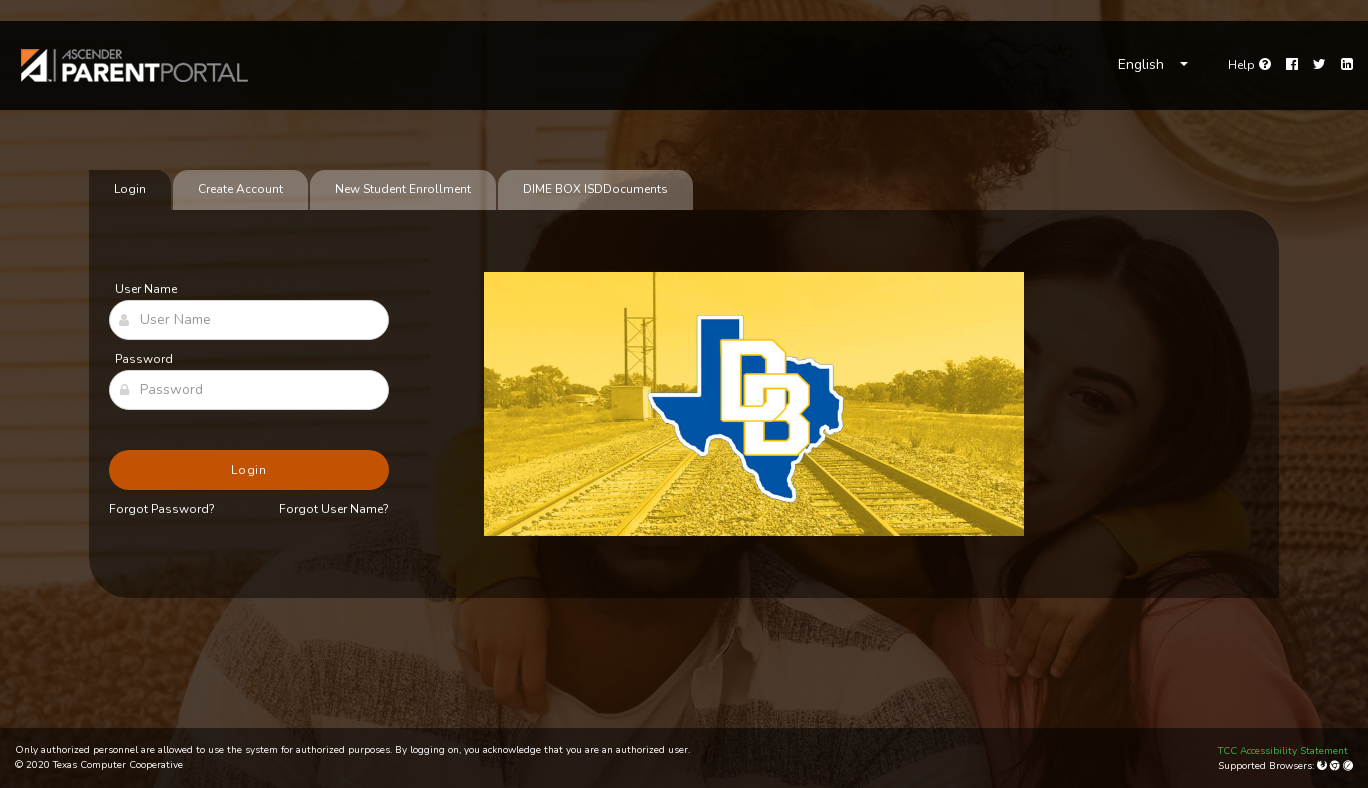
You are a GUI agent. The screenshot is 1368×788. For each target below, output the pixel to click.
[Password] (249, 390)
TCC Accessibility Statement (1283, 751)
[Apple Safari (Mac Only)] (1348, 766)
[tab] (595, 190)
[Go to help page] (1249, 65)
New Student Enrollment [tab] (403, 189)
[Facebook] (1292, 65)
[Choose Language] (1153, 65)
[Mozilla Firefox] (1323, 766)
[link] (135, 65)
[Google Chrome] (1336, 766)
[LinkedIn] (1347, 65)
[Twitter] (1319, 65)
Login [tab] (130, 189)
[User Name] (249, 320)
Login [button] (249, 470)
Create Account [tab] (240, 189)
